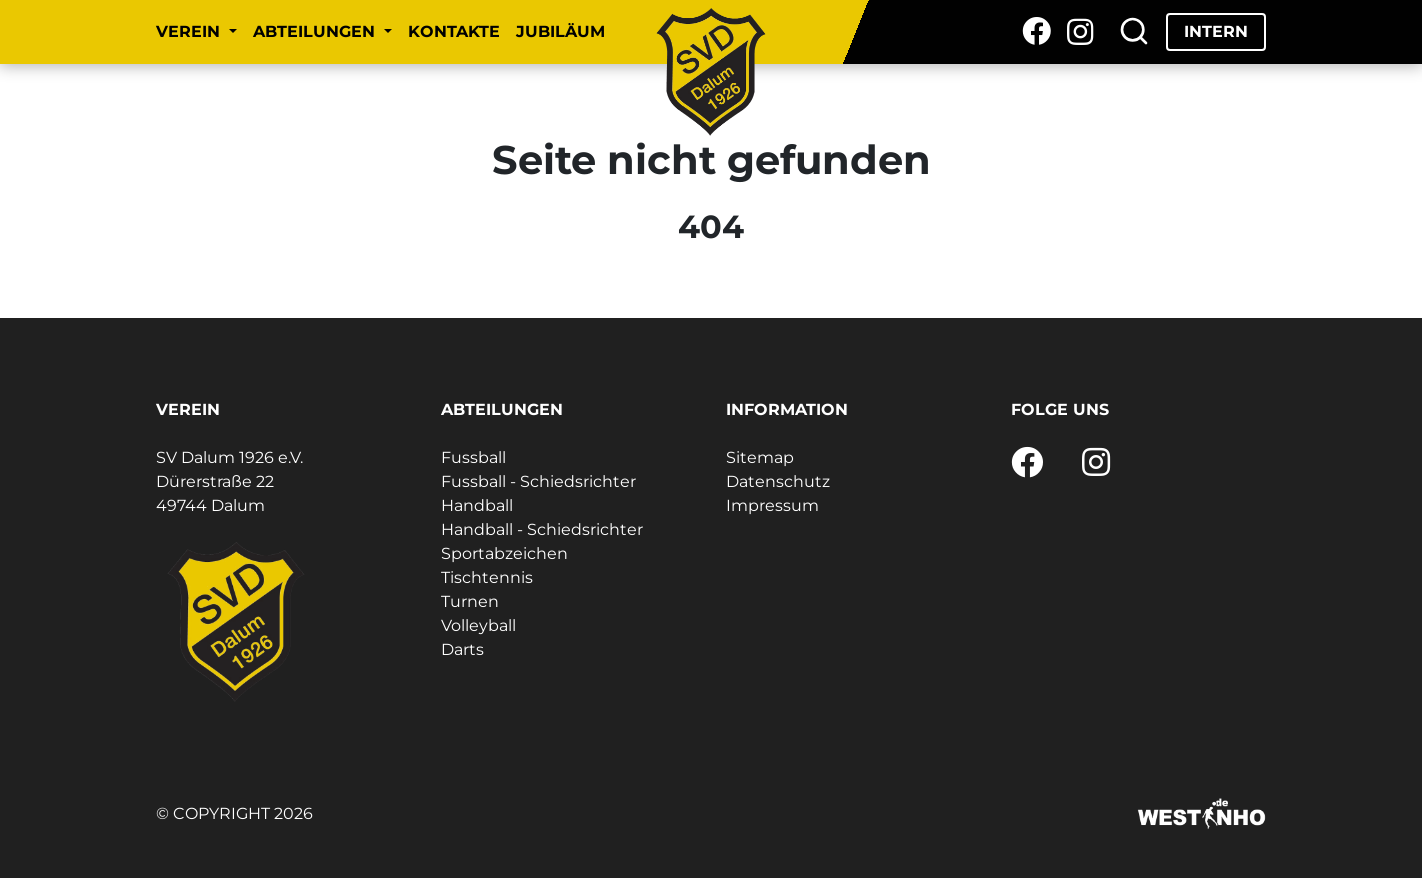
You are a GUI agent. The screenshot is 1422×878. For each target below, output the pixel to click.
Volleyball (478, 625)
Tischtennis (487, 577)
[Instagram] (1080, 32)
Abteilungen (316, 31)
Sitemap (760, 457)
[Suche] (1134, 32)
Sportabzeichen (504, 553)
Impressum (772, 505)
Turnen (470, 601)
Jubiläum (560, 31)
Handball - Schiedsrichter (542, 529)
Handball (477, 505)
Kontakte (454, 31)
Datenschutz (778, 481)
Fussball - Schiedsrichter (538, 481)
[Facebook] (1036, 32)
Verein (190, 31)
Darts (462, 649)
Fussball (473, 457)
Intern (1216, 31)
